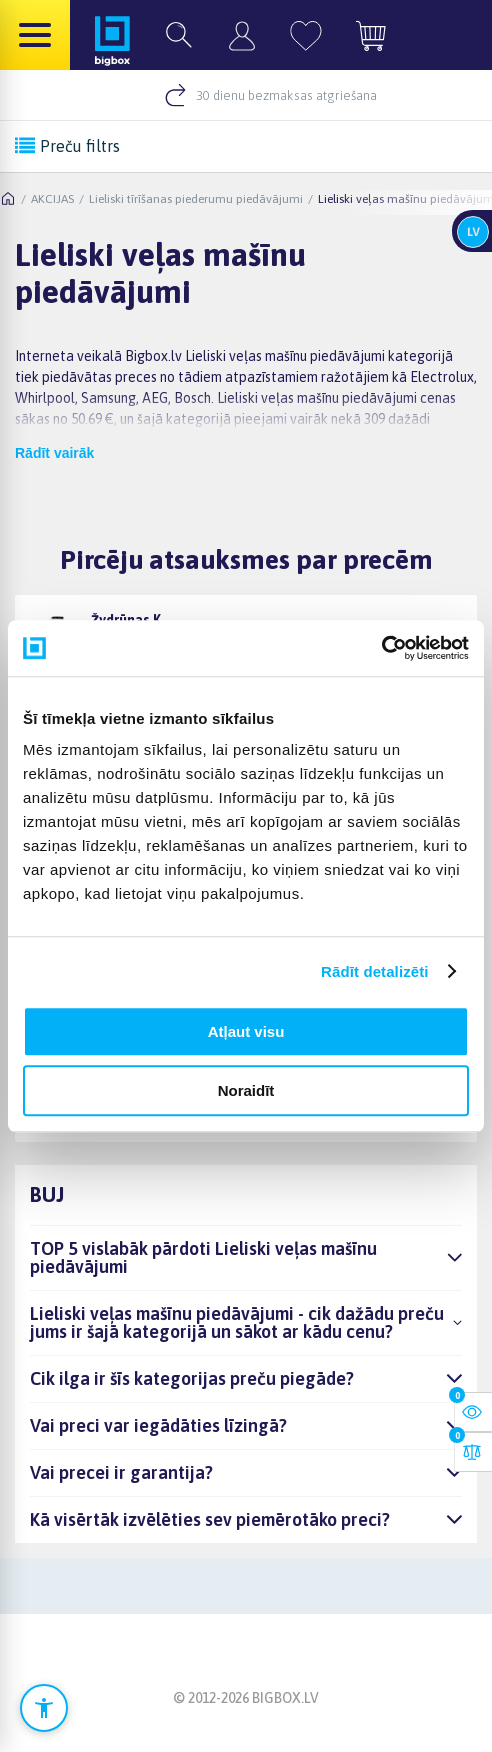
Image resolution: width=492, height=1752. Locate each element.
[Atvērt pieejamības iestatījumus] (44, 1708)
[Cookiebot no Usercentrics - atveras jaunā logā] (381, 648)
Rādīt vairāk (54, 453)
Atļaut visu (246, 1031)
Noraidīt (246, 1090)
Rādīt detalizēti (374, 971)
